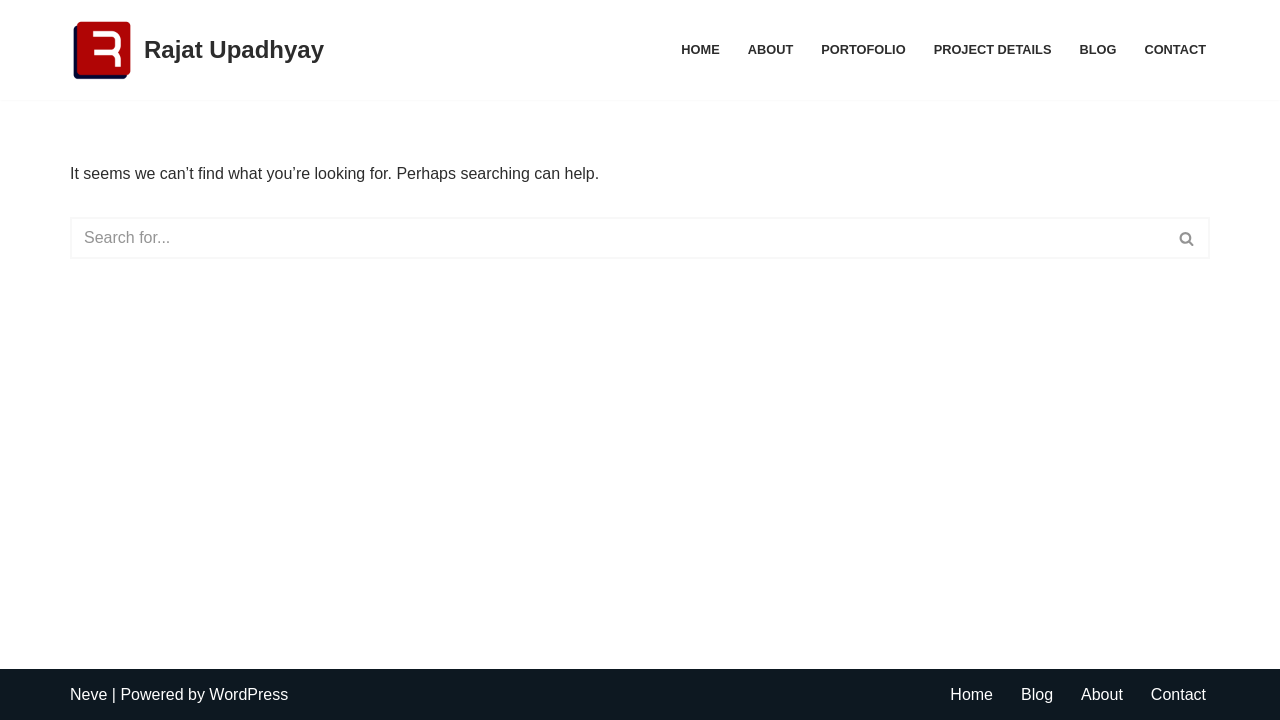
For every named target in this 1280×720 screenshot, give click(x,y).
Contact (1175, 49)
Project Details (993, 49)
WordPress (248, 694)
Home (700, 49)
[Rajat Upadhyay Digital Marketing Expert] (197, 50)
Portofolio (863, 49)
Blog (1097, 49)
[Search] (617, 238)
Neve (88, 694)
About (771, 49)
